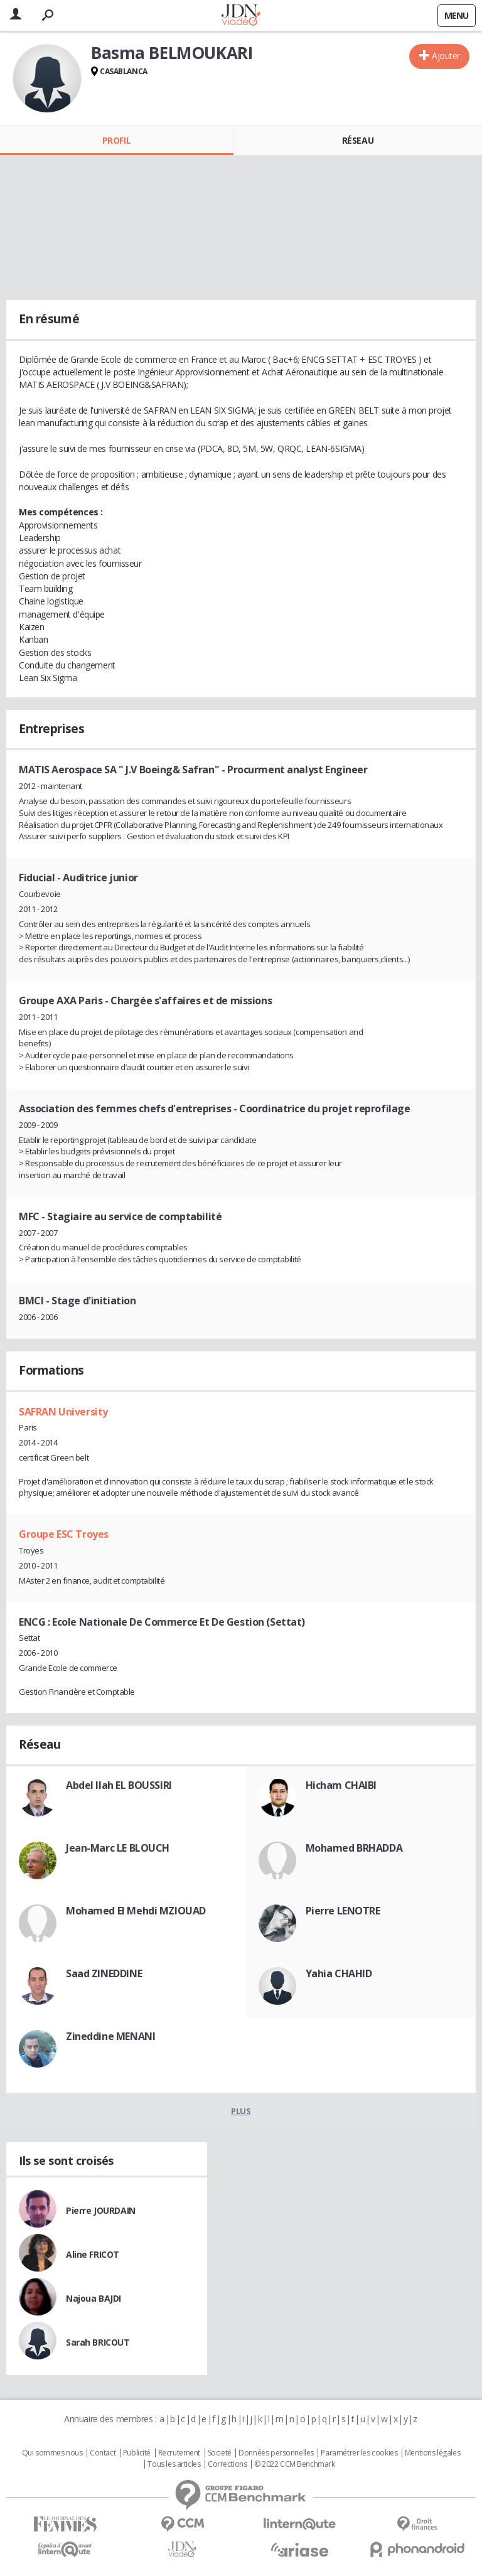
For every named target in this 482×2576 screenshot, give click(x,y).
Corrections (227, 2464)
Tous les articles (173, 2464)
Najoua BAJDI (93, 2298)
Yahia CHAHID (339, 1973)
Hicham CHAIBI (341, 1785)
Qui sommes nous (52, 2453)
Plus (240, 2111)
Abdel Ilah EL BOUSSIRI (119, 1785)
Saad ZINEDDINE (104, 1973)
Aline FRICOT (92, 2254)
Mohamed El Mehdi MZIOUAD (136, 1911)
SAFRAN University (63, 1412)
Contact (102, 2453)
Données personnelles (276, 2453)
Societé (220, 2453)
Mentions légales (432, 2453)
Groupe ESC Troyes (64, 1534)
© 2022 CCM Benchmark (294, 2464)
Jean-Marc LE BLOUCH (117, 1848)
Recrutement (179, 2453)
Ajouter (446, 56)
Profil (116, 140)
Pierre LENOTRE (343, 1911)
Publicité (137, 2453)
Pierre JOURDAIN (101, 2210)
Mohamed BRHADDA (354, 1848)
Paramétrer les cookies (359, 2453)
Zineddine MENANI (110, 2036)
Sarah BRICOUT (98, 2342)
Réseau (357, 140)
